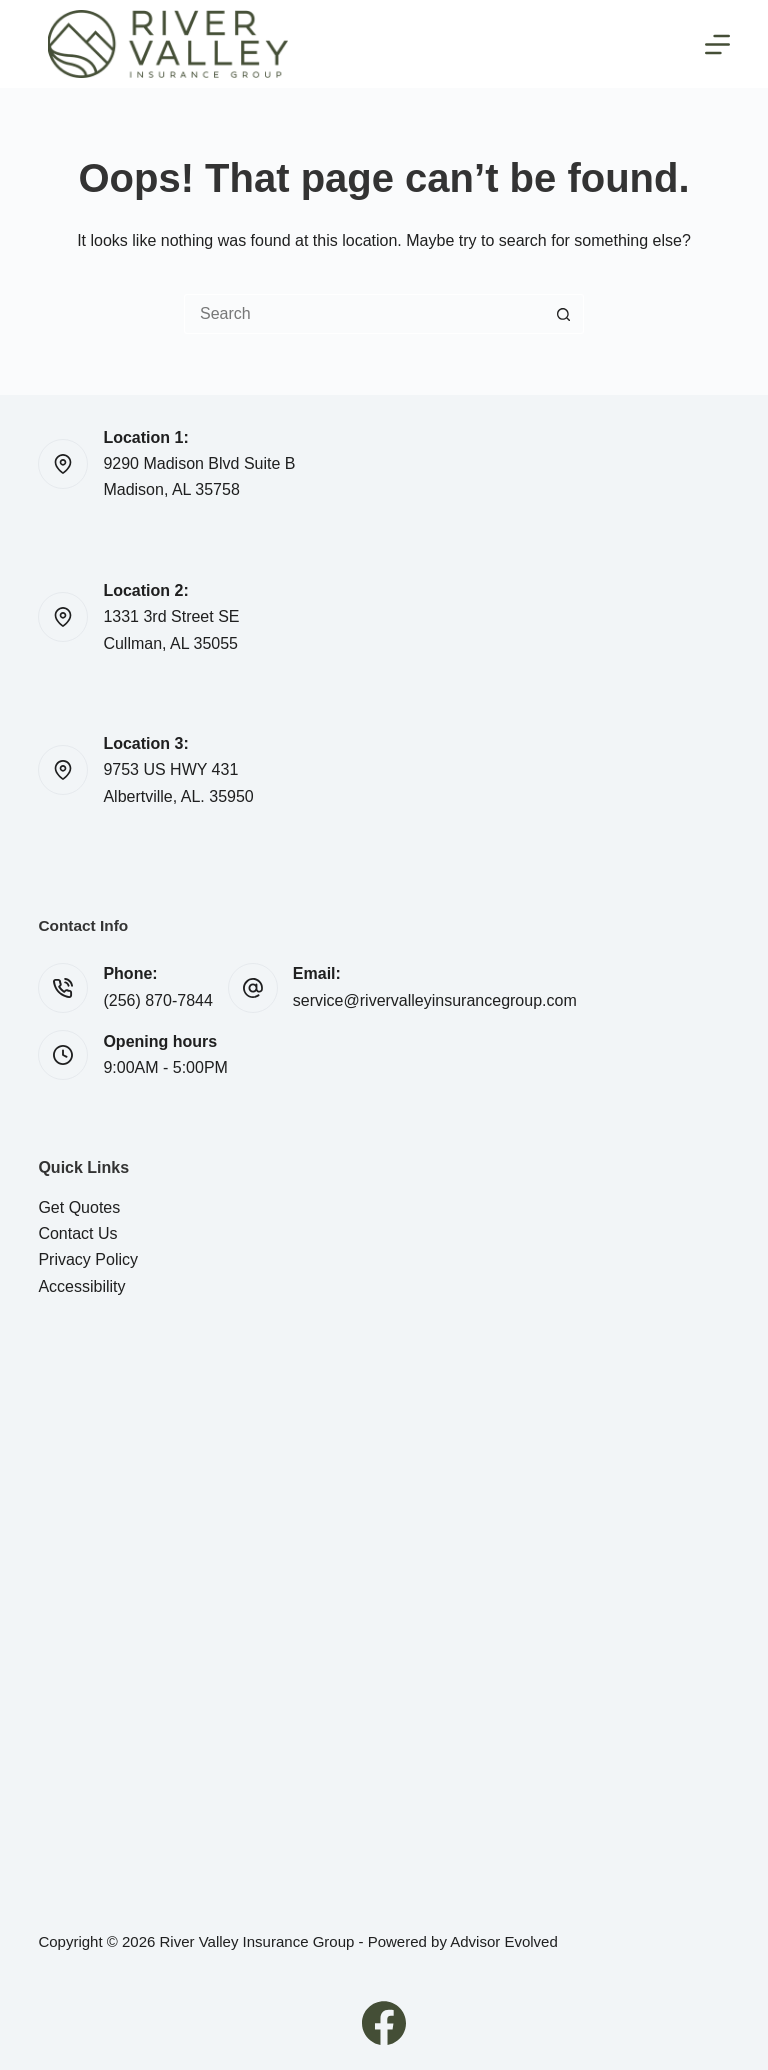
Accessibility (81, 1286)
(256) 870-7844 (157, 1000)
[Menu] (717, 44)
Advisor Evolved (504, 1941)
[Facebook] (384, 2023)
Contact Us (77, 1233)
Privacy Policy (88, 1259)
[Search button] (564, 314)
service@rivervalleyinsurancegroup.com (435, 1000)
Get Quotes (79, 1207)
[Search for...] (364, 314)
